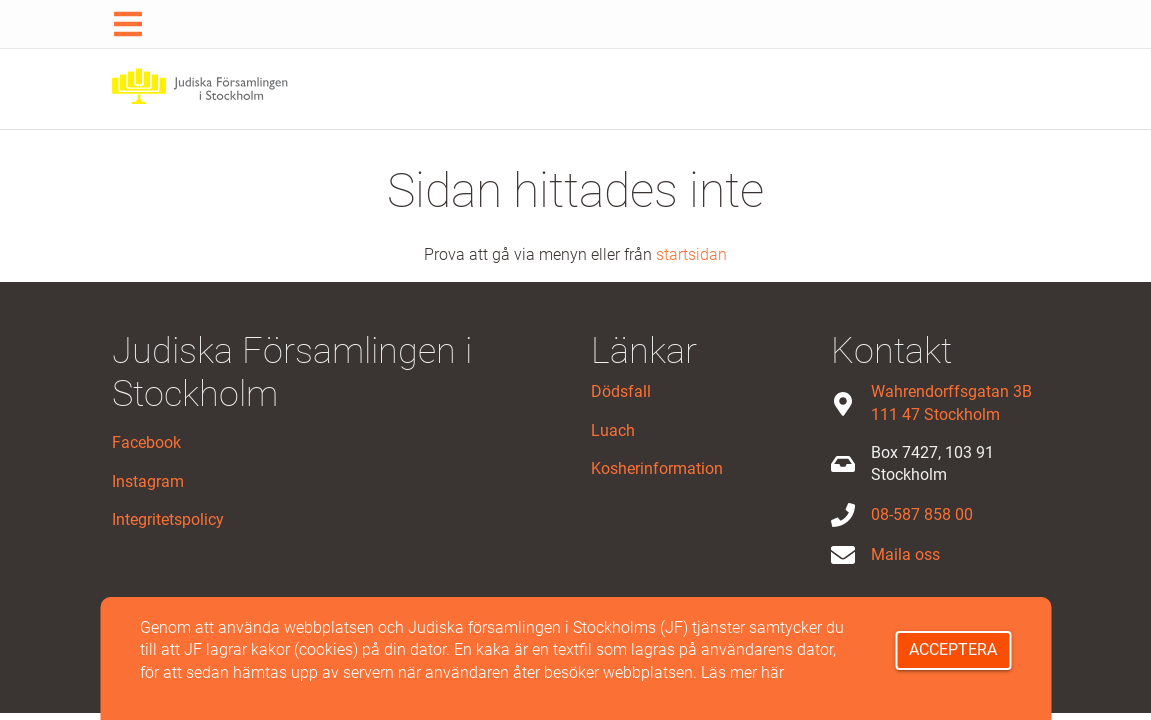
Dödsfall (621, 391)
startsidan (691, 254)
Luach (613, 430)
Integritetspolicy (168, 519)
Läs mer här (742, 672)
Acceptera (953, 649)
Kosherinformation (657, 468)
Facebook (146, 442)
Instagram (148, 481)
